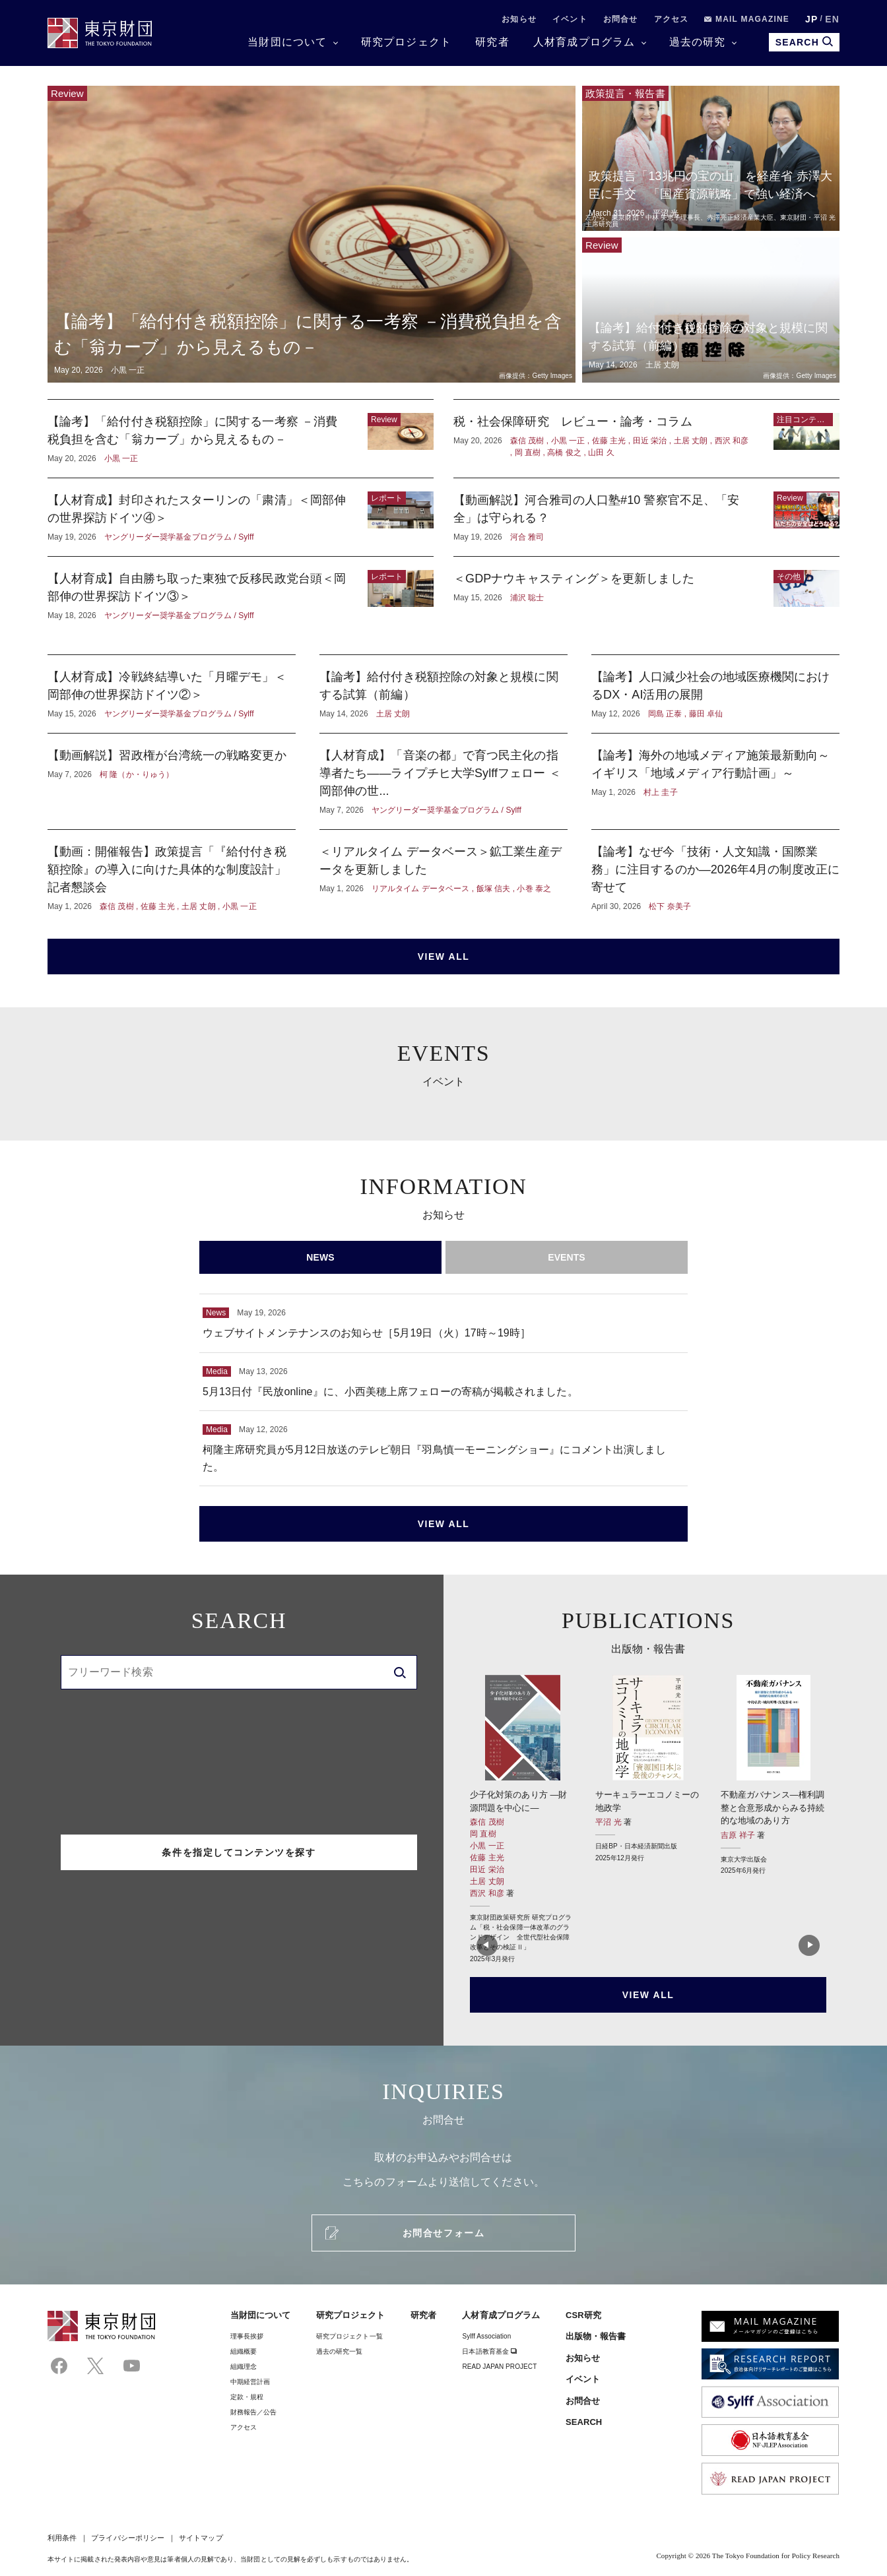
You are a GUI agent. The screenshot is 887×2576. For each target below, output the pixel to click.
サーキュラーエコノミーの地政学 (648, 1769)
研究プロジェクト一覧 (349, 2336)
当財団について (287, 41)
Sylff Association (486, 2336)
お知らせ (519, 19)
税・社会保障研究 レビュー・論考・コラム (646, 439)
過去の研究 (697, 41)
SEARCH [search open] (804, 41)
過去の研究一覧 (339, 2351)
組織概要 (243, 2351)
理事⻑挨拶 (246, 2336)
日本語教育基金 (489, 2351)
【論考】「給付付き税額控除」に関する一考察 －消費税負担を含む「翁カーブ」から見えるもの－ (311, 234)
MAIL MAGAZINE (746, 19)
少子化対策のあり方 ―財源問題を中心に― (522, 1819)
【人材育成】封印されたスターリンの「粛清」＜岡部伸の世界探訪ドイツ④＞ (241, 517)
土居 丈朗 (487, 1881)
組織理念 (243, 2366)
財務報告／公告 (253, 2412)
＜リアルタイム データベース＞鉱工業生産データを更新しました (443, 878)
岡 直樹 (483, 1833)
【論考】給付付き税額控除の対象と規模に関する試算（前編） (710, 310)
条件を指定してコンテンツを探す (238, 1852)
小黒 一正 (487, 1845)
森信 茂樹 (487, 1822)
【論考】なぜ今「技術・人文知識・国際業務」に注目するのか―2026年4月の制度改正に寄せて (715, 878)
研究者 (492, 41)
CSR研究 (583, 2315)
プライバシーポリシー (127, 2538)
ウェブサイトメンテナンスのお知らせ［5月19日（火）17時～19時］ (443, 1323)
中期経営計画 (250, 2381)
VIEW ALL (444, 956)
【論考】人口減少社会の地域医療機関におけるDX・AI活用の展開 (715, 694)
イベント (569, 19)
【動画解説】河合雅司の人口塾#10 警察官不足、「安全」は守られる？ (646, 517)
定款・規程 (246, 2397)
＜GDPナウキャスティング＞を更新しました (646, 596)
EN (832, 19)
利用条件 (62, 2538)
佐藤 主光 (487, 1857)
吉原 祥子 (739, 1835)
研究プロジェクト (406, 41)
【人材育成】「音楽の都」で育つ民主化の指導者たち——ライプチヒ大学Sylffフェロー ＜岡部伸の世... (443, 781)
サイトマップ (200, 2538)
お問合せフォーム (443, 2233)
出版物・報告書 (596, 2336)
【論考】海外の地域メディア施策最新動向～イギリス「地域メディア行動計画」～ (715, 781)
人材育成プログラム (584, 41)
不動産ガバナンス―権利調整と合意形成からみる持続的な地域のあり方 (773, 1775)
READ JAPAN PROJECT (499, 2366)
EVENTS (566, 1257)
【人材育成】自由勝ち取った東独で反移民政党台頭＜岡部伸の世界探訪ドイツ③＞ (241, 596)
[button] (485, 1949)
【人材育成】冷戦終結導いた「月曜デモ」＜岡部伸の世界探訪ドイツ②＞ (172, 694)
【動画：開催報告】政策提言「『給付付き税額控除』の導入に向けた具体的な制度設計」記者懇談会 (172, 878)
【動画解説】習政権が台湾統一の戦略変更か (172, 781)
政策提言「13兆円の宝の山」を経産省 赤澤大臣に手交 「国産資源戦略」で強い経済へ (710, 158)
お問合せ (620, 19)
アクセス (671, 19)
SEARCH (584, 2422)
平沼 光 (609, 1822)
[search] (399, 1672)
